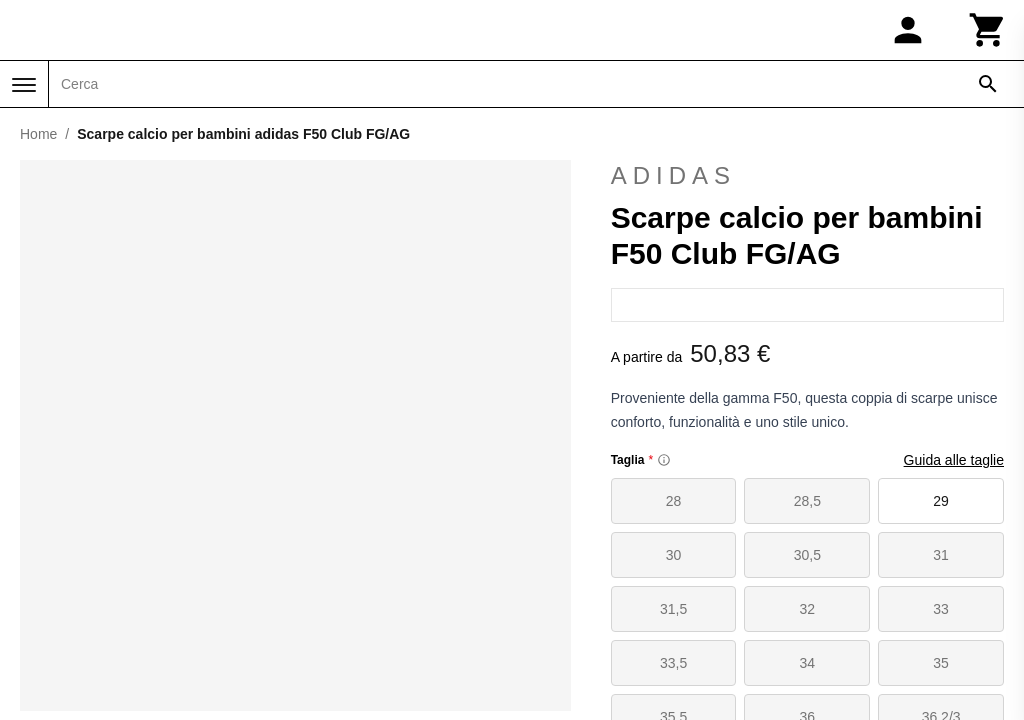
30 (674, 555)
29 (941, 501)
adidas (807, 176)
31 (941, 555)
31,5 (673, 609)
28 (674, 501)
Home (38, 134)
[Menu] (24, 85)
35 (941, 663)
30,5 (807, 555)
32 (808, 609)
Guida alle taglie (954, 460)
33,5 (673, 663)
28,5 (807, 501)
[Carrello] (988, 30)
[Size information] (664, 460)
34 (808, 663)
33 (941, 609)
